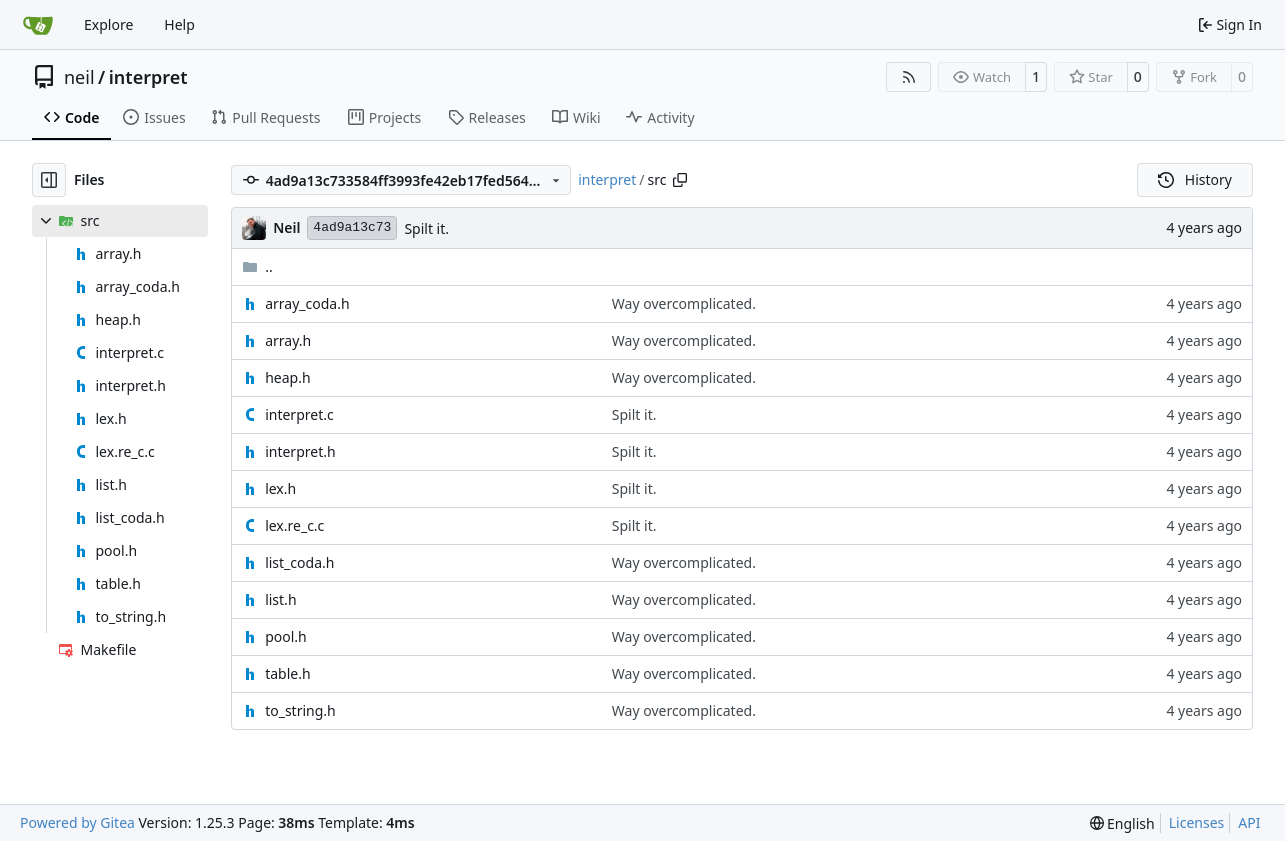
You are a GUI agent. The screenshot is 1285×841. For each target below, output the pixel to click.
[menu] (1122, 823)
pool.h (286, 636)
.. (257, 266)
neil (79, 77)
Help (179, 24)
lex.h (280, 488)
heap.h (287, 377)
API (1249, 822)
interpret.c (299, 414)
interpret (148, 77)
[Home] (38, 25)
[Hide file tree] (49, 180)
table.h (287, 673)
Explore (108, 24)
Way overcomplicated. (684, 303)
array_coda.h (307, 303)
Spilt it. (426, 228)
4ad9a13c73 (352, 227)
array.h (288, 340)
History (1195, 179)
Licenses (1197, 822)
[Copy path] (680, 180)
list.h (280, 599)
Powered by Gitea (77, 822)
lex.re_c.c (294, 525)
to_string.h (300, 710)
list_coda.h (299, 562)
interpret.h (300, 451)
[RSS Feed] (909, 77)
